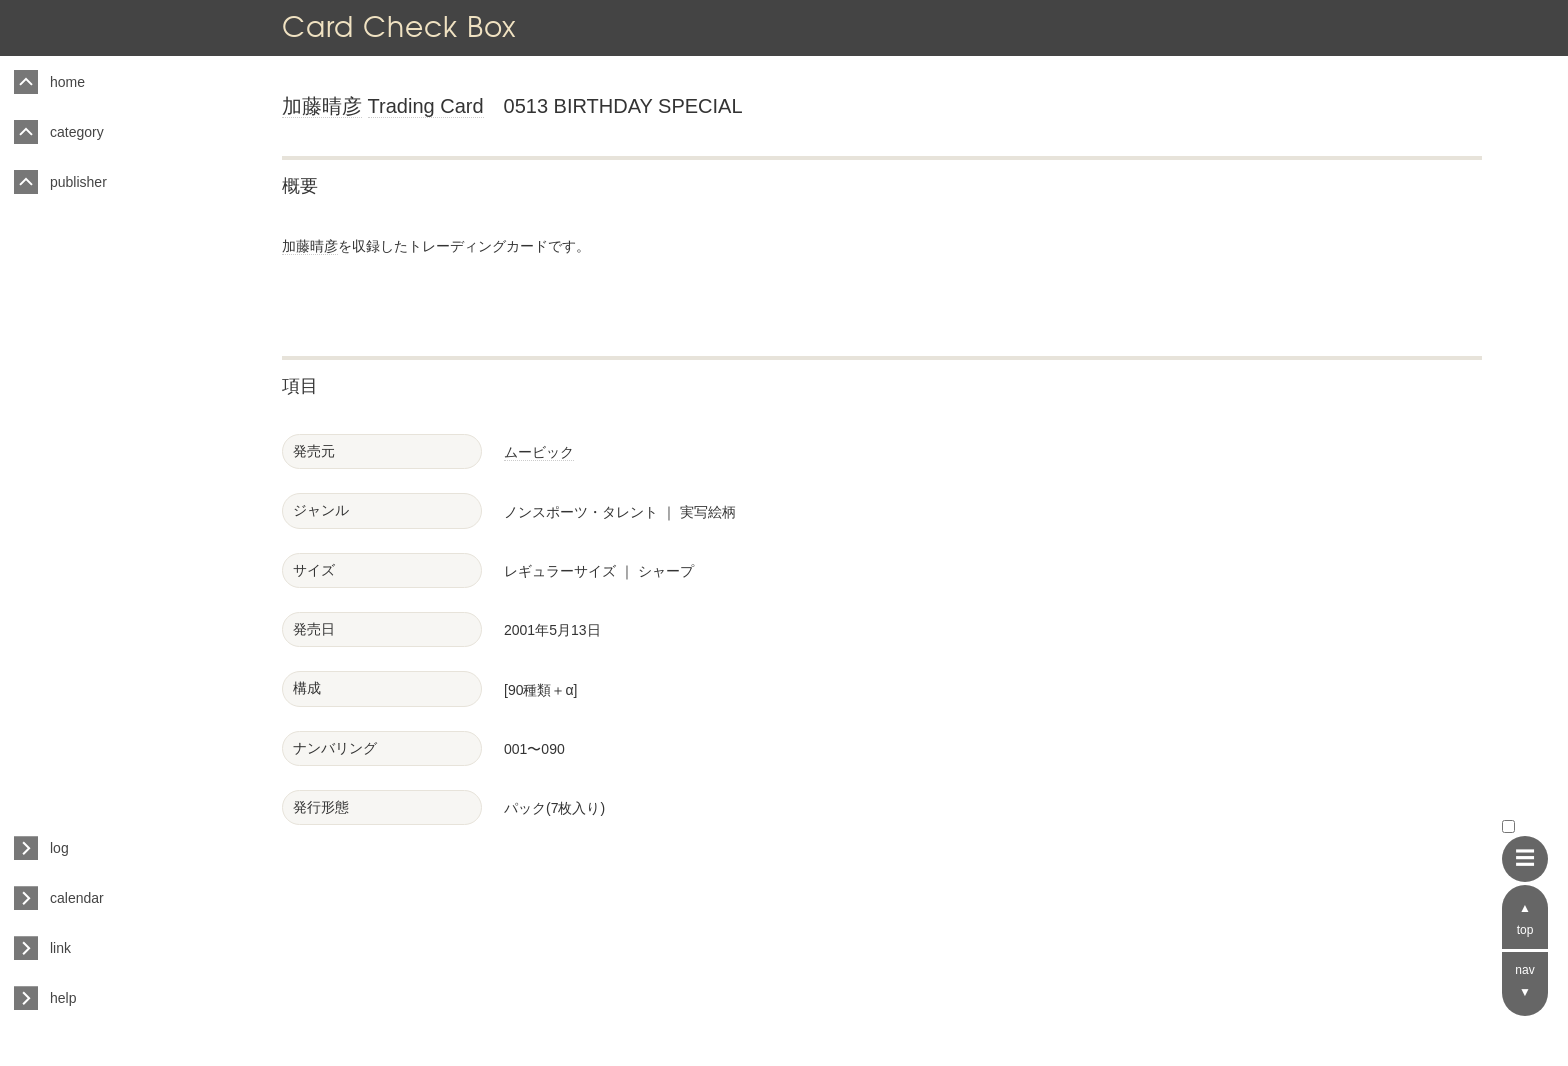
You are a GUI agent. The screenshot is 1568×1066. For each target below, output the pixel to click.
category (77, 132)
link (60, 948)
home (67, 82)
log (59, 848)
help (63, 998)
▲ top (1525, 919)
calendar (77, 898)
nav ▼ (1524, 981)
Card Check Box (399, 26)
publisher (78, 182)
